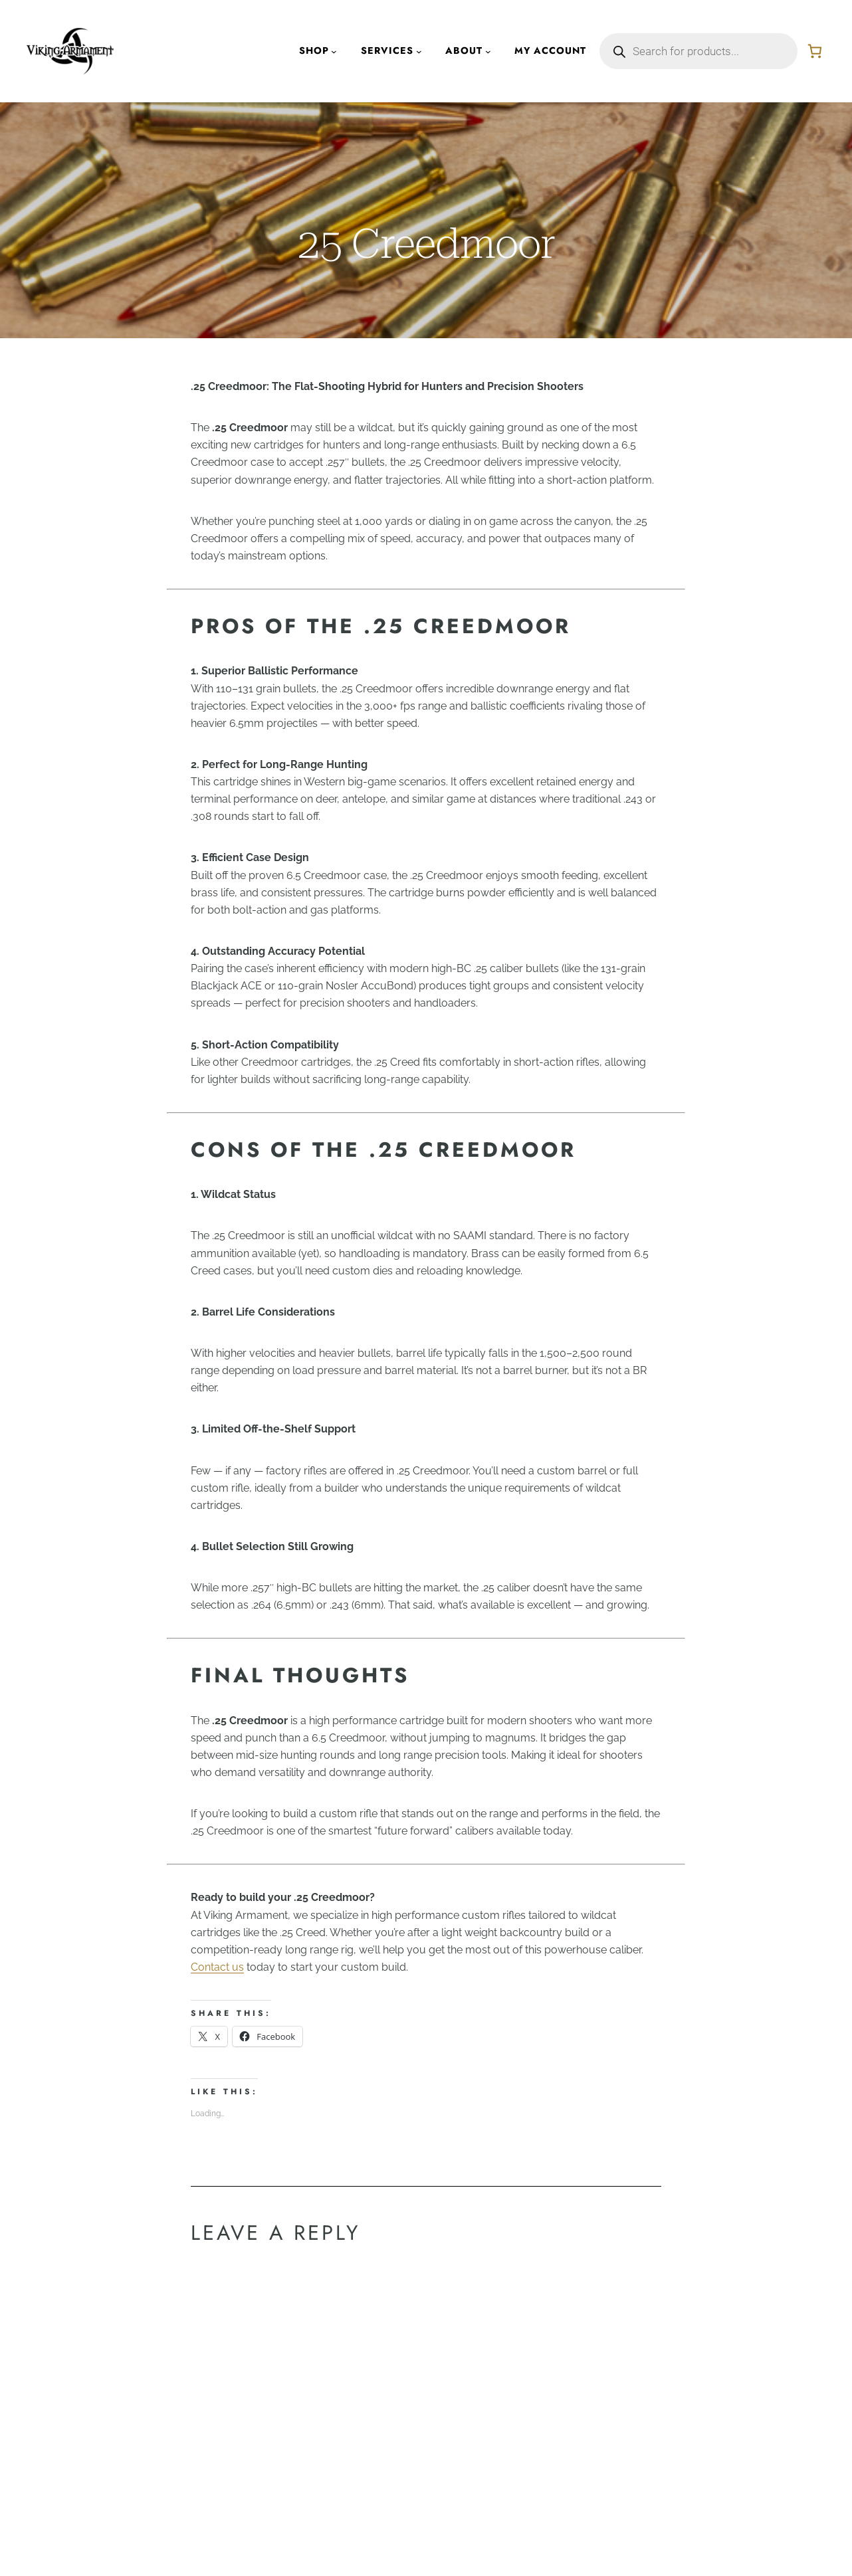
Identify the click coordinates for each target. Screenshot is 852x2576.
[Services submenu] (419, 51)
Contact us (217, 1967)
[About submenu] (488, 51)
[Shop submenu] (334, 51)
